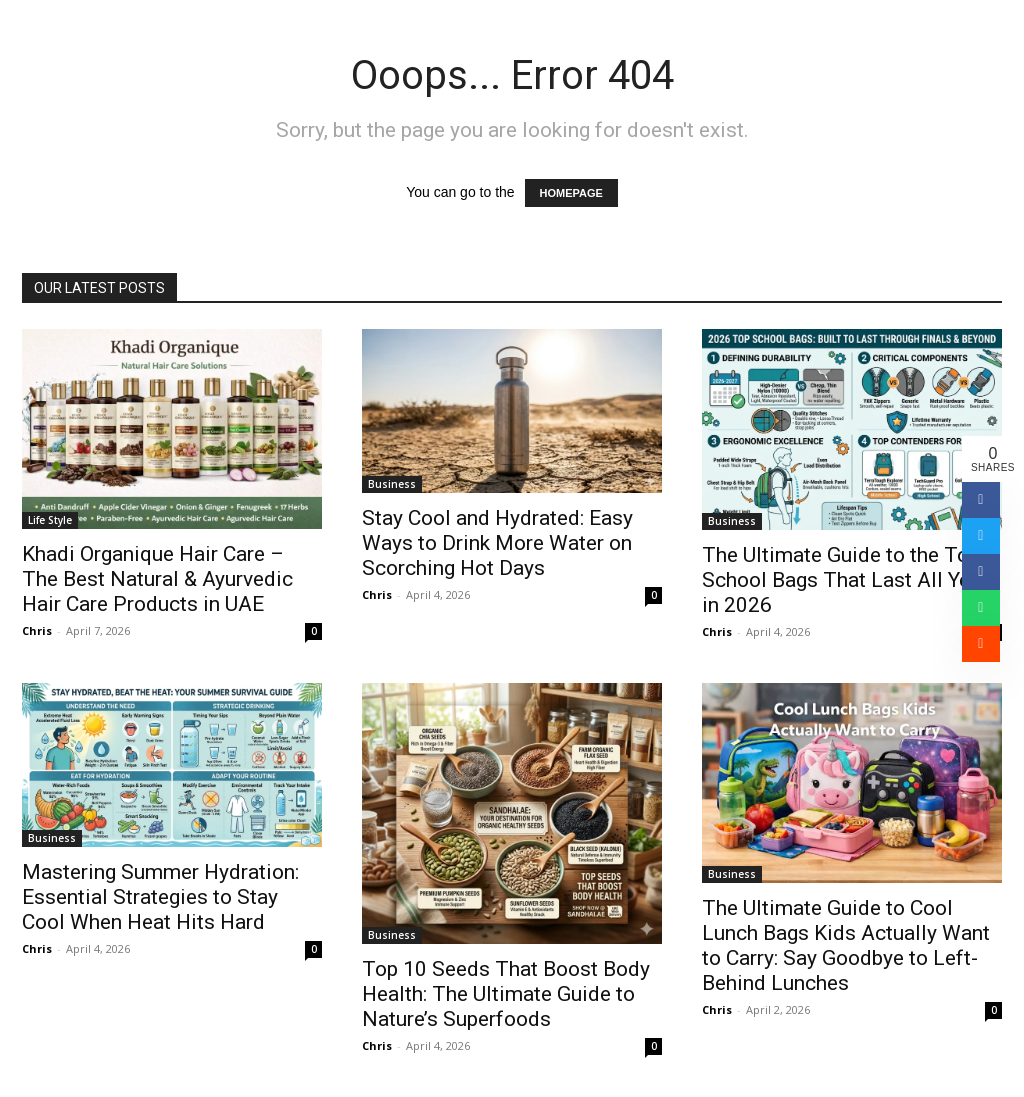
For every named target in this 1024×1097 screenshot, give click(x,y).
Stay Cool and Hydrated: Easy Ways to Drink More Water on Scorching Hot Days (497, 543)
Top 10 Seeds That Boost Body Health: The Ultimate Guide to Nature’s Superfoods (506, 994)
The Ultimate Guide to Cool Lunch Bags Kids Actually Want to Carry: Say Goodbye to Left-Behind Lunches (846, 945)
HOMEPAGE (571, 193)
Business (392, 484)
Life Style (50, 520)
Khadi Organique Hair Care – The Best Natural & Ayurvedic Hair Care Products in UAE (157, 579)
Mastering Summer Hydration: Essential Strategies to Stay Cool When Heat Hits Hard (160, 897)
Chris (37, 630)
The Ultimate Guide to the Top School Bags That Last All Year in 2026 (845, 580)
